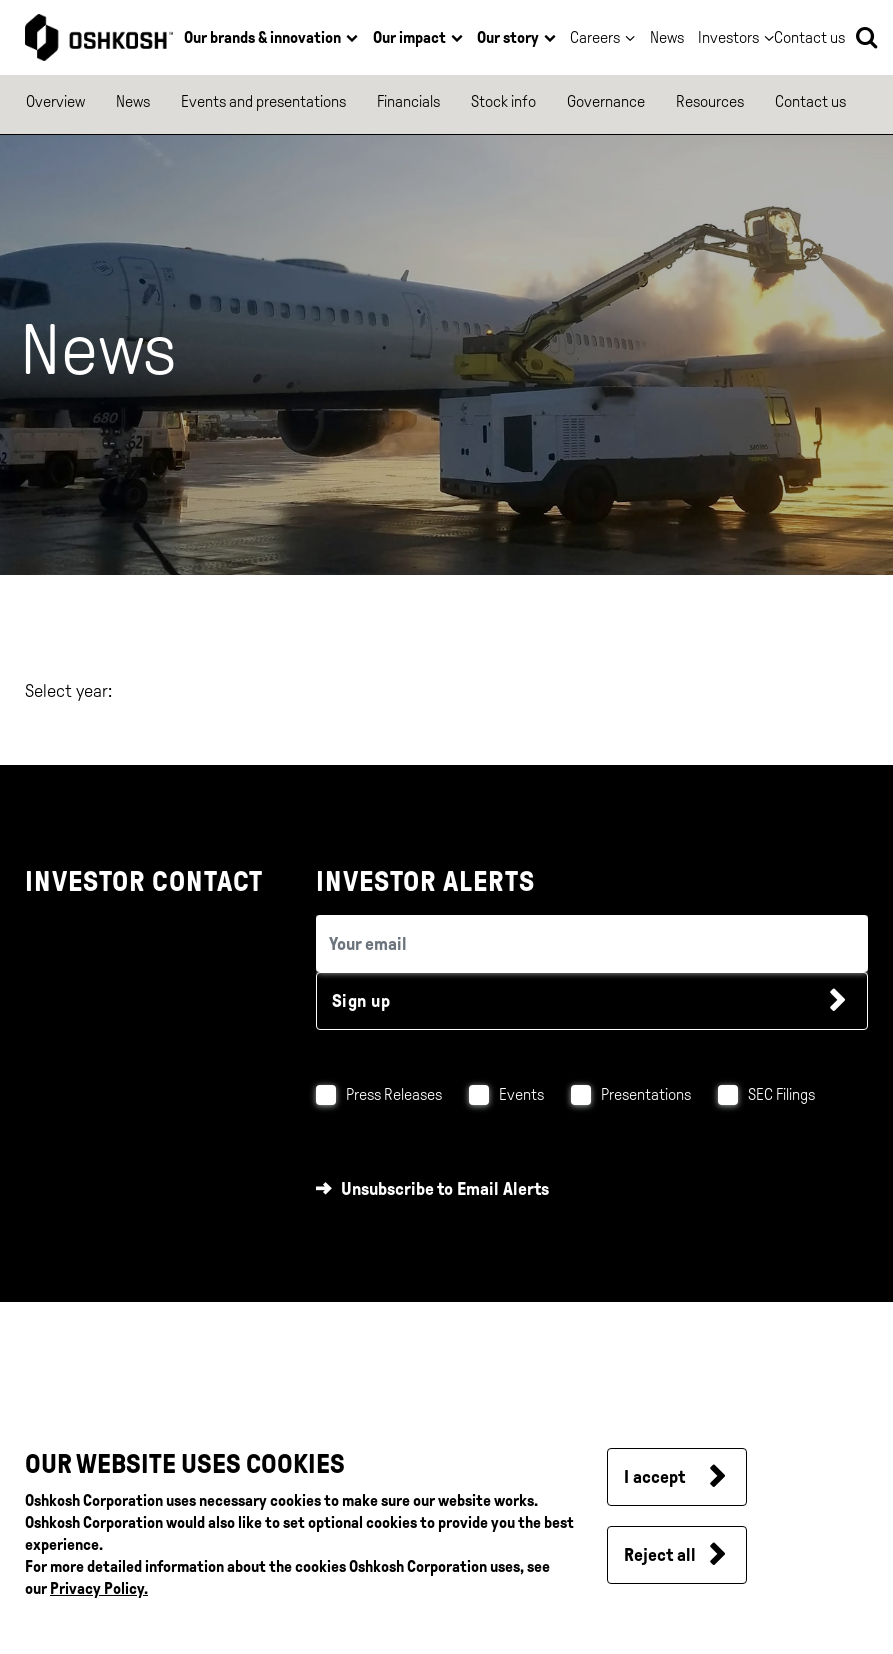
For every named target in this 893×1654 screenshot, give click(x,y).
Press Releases (394, 1094)
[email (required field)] (592, 943)
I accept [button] (654, 1477)
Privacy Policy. (99, 1588)
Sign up (361, 1001)
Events (521, 1094)
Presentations (646, 1094)
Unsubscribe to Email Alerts (445, 1189)
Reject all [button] (660, 1555)
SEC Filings (781, 1094)
